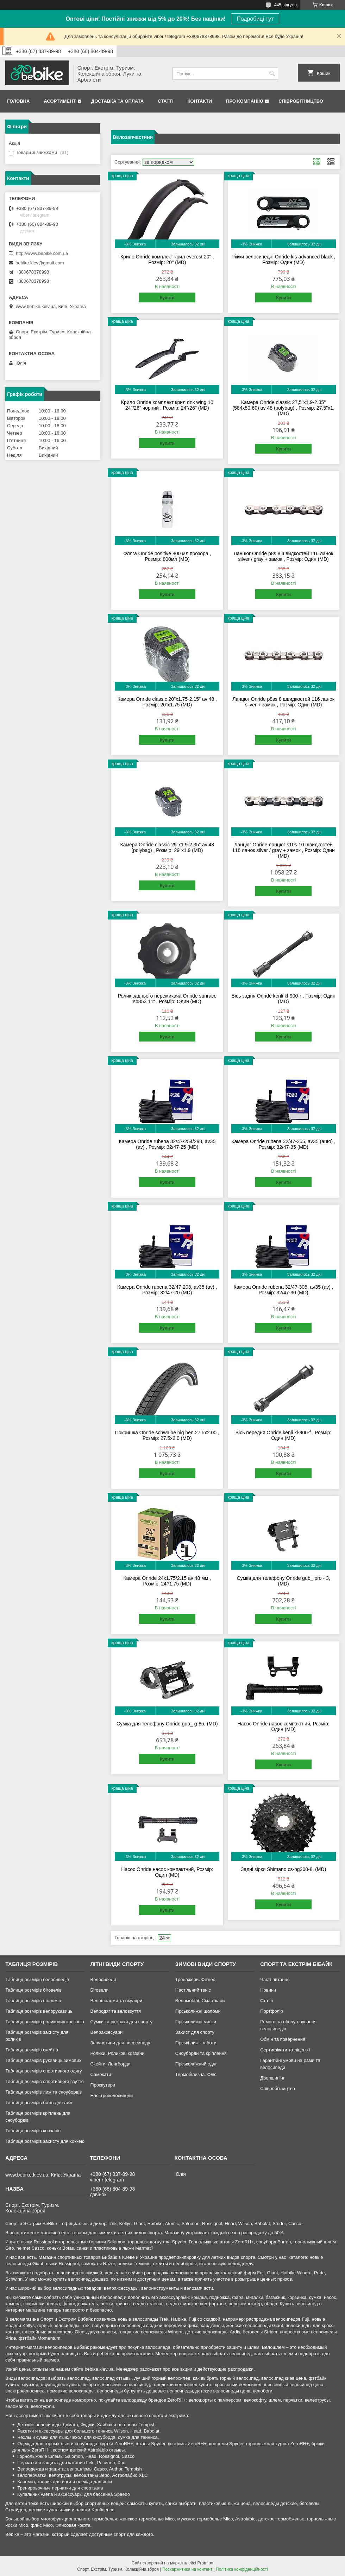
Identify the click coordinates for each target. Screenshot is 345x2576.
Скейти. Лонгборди (110, 2063)
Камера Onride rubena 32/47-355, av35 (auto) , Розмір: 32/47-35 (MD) (283, 1144)
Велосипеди (103, 1979)
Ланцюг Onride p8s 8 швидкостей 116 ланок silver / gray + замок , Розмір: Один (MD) (283, 556)
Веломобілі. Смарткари (200, 2000)
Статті (165, 101)
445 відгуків (285, 4)
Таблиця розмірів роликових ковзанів (44, 2021)
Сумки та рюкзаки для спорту (121, 2021)
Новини (268, 1990)
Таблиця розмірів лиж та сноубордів (43, 2092)
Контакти (200, 101)
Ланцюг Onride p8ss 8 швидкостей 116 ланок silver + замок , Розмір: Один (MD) (283, 701)
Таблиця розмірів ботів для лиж (38, 2102)
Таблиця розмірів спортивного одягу (43, 2071)
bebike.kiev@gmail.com (39, 262)
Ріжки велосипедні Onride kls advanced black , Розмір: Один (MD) (283, 259)
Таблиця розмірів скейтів (31, 2049)
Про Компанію (244, 101)
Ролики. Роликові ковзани (117, 2053)
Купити (167, 297)
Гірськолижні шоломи (198, 2011)
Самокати (100, 2074)
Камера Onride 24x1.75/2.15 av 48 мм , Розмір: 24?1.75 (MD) (167, 1581)
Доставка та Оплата (117, 101)
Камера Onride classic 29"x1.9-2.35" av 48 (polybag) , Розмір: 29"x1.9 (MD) (167, 847)
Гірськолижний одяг (196, 2063)
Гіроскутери (102, 2085)
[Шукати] (272, 74)
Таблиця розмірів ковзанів (33, 2130)
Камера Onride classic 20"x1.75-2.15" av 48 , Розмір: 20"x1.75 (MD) (167, 701)
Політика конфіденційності (242, 2569)
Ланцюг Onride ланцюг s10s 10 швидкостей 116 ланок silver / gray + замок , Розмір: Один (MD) (283, 850)
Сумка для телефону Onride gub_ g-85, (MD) (167, 1723)
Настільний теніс (193, 1990)
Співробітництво (300, 101)
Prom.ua (205, 2563)
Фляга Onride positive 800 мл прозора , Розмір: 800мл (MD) (167, 556)
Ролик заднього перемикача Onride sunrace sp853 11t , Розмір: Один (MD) (167, 998)
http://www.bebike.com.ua (42, 253)
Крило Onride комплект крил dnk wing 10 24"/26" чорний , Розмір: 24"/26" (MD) (167, 405)
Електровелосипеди (111, 2095)
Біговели (99, 1990)
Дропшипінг (272, 2078)
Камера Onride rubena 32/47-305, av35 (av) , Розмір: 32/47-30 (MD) (283, 1289)
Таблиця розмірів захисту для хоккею (44, 2141)
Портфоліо (271, 2011)
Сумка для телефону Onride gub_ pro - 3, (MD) (283, 1581)
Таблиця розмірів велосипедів (37, 1979)
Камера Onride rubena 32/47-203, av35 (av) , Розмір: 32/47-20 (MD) (167, 1289)
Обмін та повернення (282, 2039)
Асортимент (60, 101)
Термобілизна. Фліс (196, 2074)
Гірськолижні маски (195, 2021)
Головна (18, 101)
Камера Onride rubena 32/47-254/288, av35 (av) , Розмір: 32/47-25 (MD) (167, 1144)
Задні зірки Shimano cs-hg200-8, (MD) (283, 1869)
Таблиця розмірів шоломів (33, 2000)
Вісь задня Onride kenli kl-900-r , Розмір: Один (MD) (283, 998)
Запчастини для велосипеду (120, 2042)
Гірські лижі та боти (196, 2042)
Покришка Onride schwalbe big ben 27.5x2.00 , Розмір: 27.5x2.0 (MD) (167, 1435)
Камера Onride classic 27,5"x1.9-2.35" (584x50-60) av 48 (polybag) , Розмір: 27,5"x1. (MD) (283, 407)
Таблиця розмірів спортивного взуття (44, 2081)
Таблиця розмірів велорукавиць (39, 2011)
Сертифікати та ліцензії (285, 2049)
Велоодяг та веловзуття (115, 2011)
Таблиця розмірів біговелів (33, 1990)
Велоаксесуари (106, 2032)
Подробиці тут (255, 19)
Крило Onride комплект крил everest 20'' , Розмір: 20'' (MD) (167, 259)
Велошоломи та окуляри (116, 2000)
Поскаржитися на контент (187, 2569)
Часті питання (275, 1979)
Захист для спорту (194, 2032)
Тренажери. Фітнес (195, 1979)
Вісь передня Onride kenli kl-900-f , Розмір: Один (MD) (284, 1435)
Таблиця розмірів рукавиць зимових (43, 2060)
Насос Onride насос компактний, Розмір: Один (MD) (284, 1726)
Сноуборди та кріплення (201, 2053)
